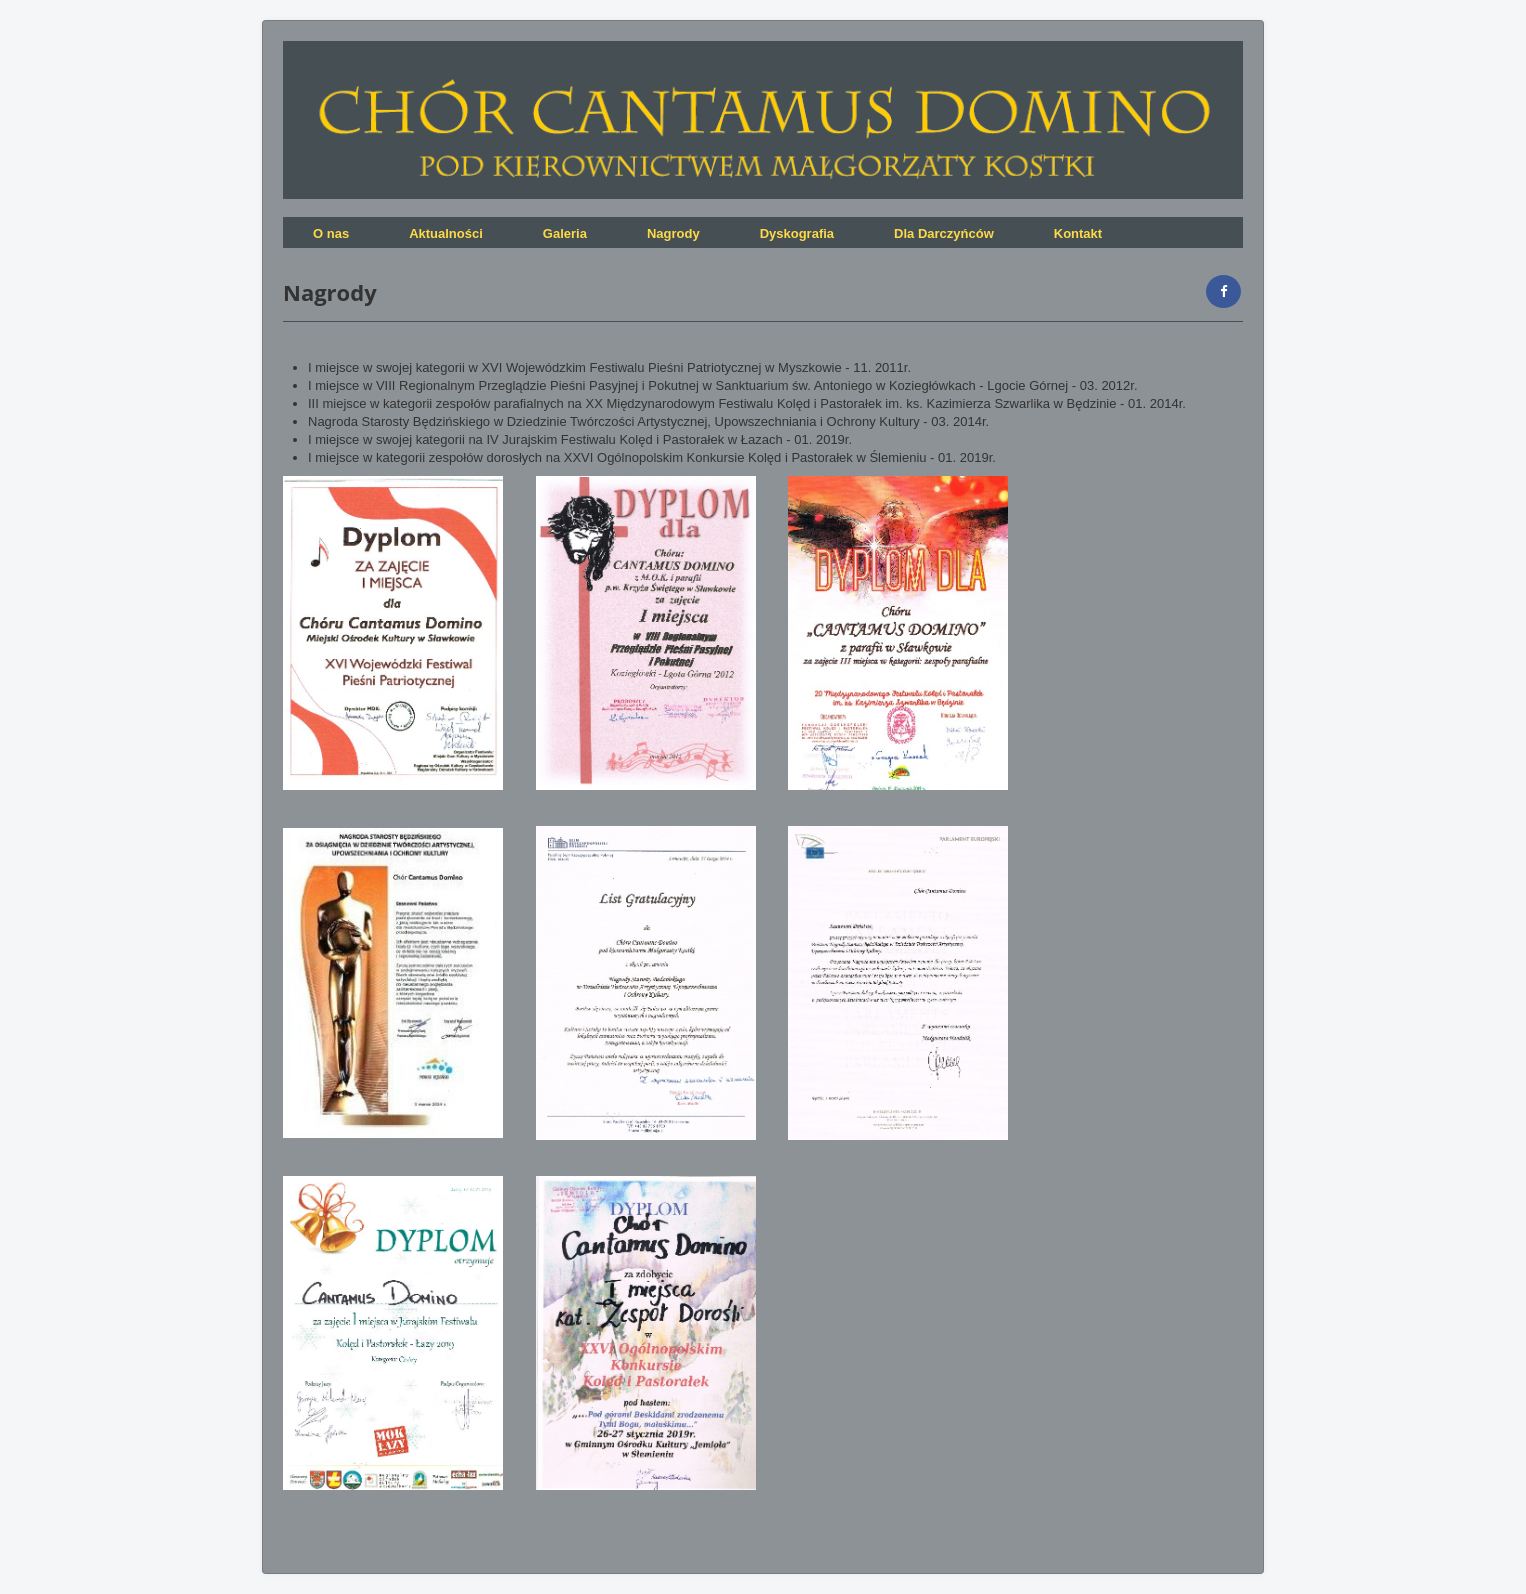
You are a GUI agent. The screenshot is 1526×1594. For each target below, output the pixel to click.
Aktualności (446, 233)
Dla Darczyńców (944, 233)
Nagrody (673, 233)
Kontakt (1078, 233)
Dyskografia (797, 233)
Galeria (565, 233)
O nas (331, 233)
